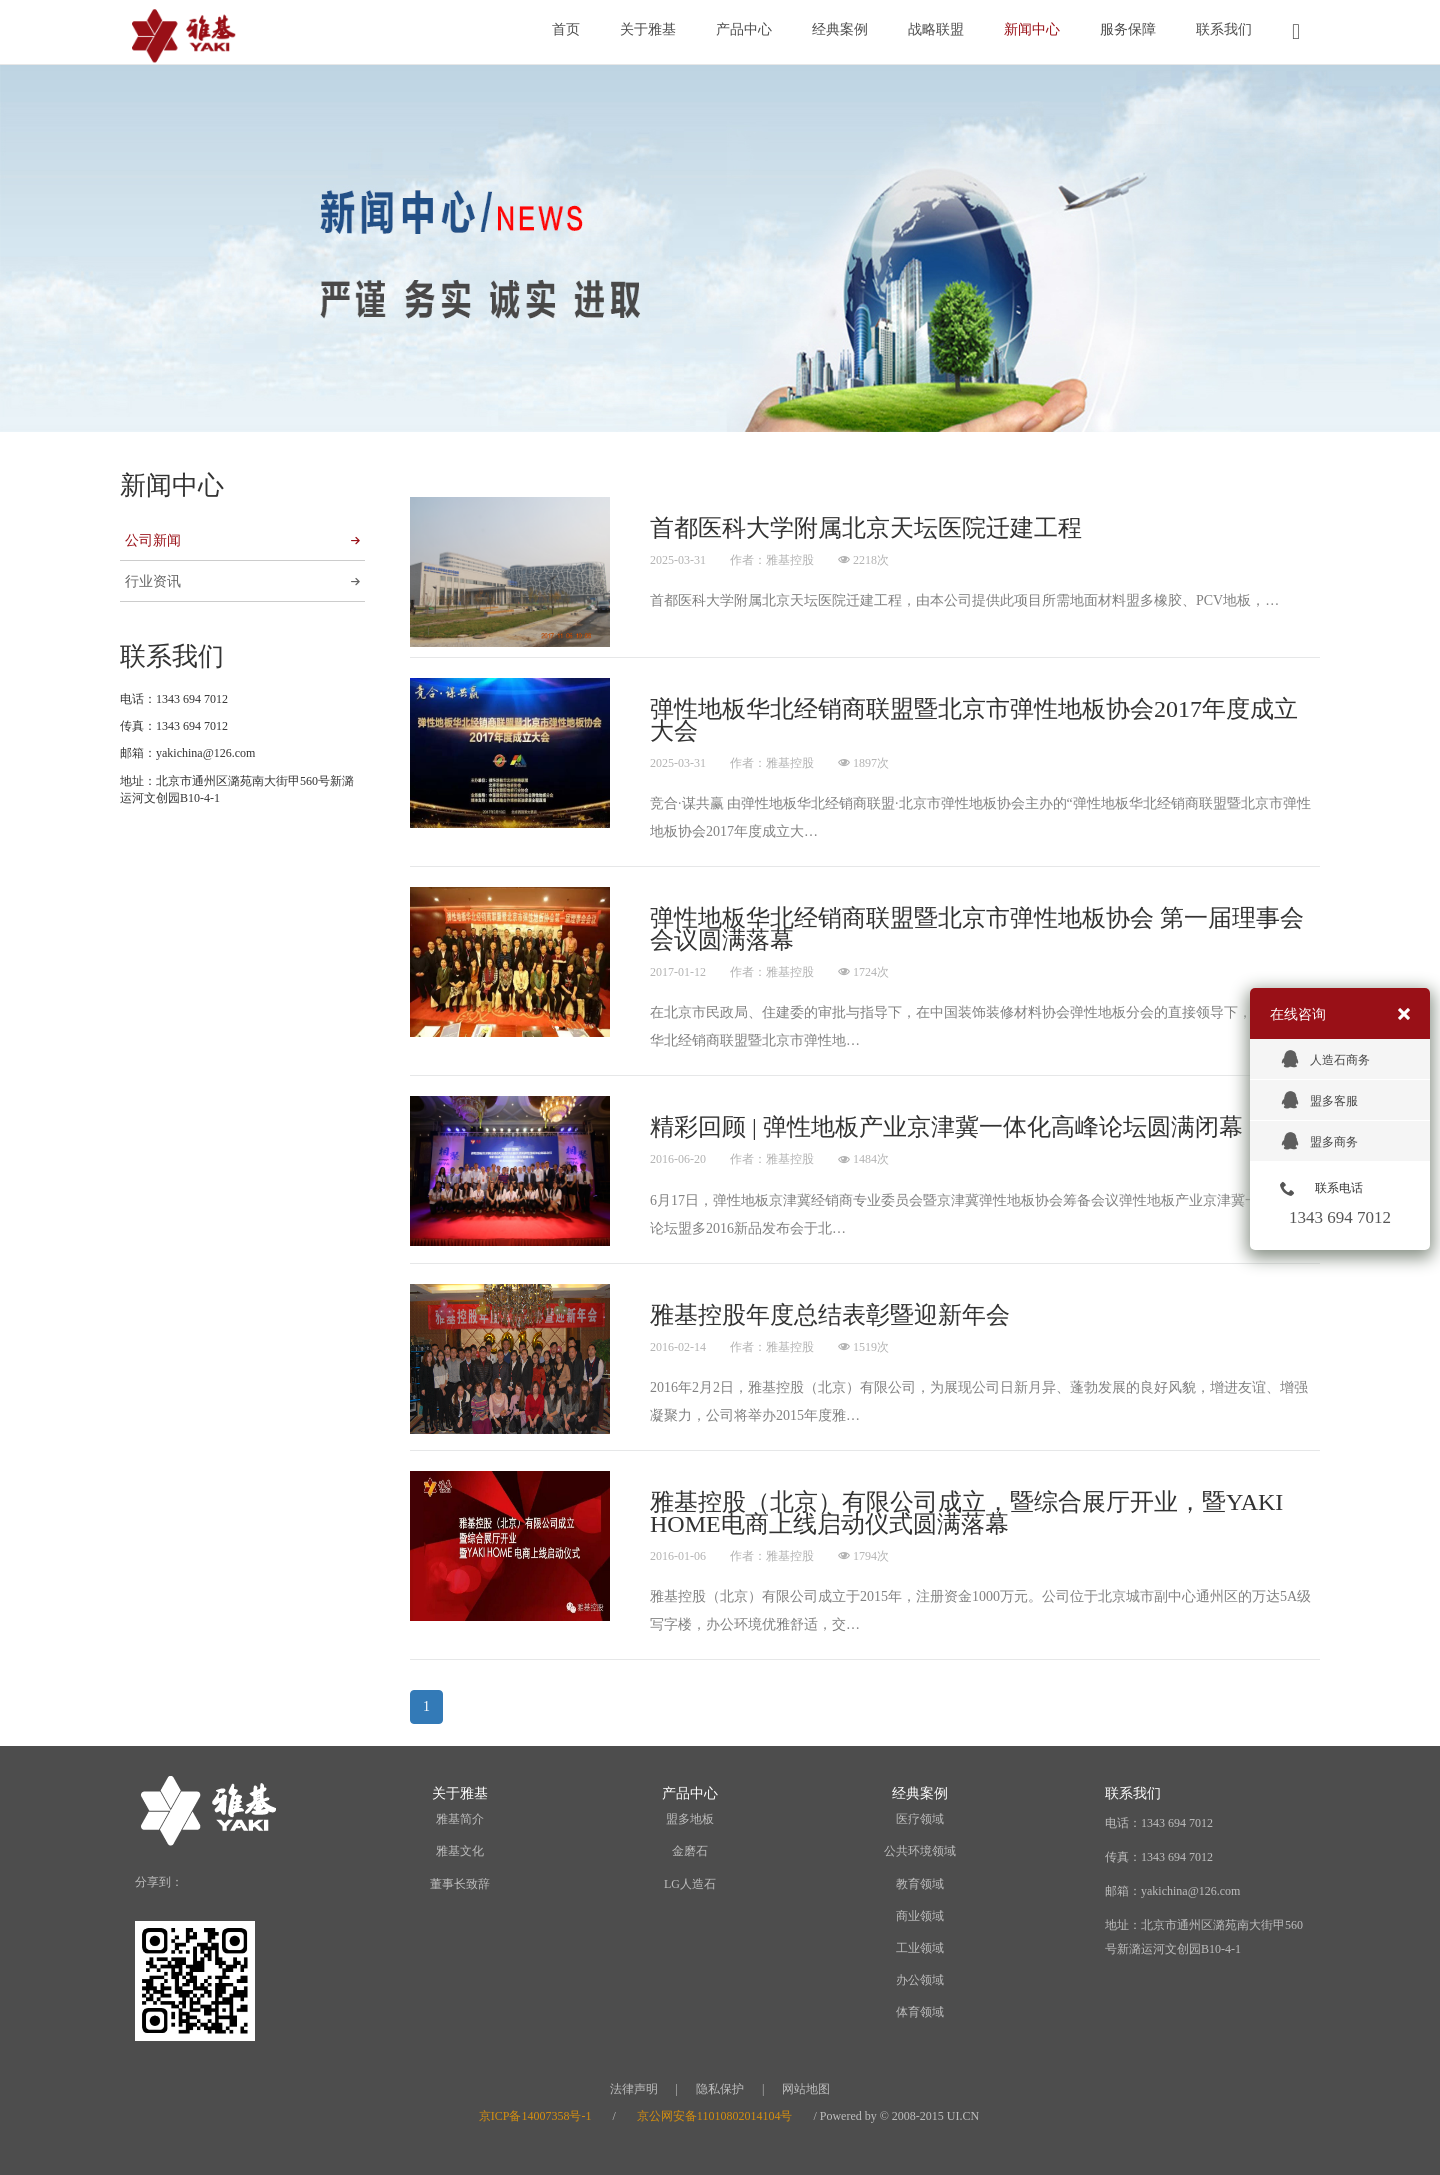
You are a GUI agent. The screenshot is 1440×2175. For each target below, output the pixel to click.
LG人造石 (690, 1884)
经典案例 (840, 29)
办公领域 (920, 1980)
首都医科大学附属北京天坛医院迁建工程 (866, 528)
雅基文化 (460, 1851)
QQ (301, 1883)
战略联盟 (936, 29)
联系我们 (1224, 29)
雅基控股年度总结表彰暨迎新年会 (830, 1315)
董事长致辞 (460, 1884)
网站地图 (806, 2089)
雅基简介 (460, 1819)
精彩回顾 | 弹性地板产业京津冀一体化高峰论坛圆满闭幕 (946, 1127)
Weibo (205, 1883)
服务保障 (1128, 29)
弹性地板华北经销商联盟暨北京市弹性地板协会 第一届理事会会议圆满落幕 (977, 929)
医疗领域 (920, 1819)
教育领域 (920, 1884)
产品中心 (744, 29)
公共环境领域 (920, 1851)
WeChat (253, 1883)
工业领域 (920, 1948)
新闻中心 (1032, 29)
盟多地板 (690, 1819)
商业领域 (920, 1916)
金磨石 (690, 1851)
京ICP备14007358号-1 (535, 2116)
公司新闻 (242, 540)
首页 (566, 29)
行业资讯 (242, 581)
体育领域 (920, 2012)
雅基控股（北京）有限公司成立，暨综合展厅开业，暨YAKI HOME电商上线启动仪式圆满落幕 (966, 1513)
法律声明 (634, 2089)
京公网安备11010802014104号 (715, 2116)
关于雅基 (648, 29)
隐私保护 (720, 2089)
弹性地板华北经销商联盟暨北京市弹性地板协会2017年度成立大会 (974, 720)
